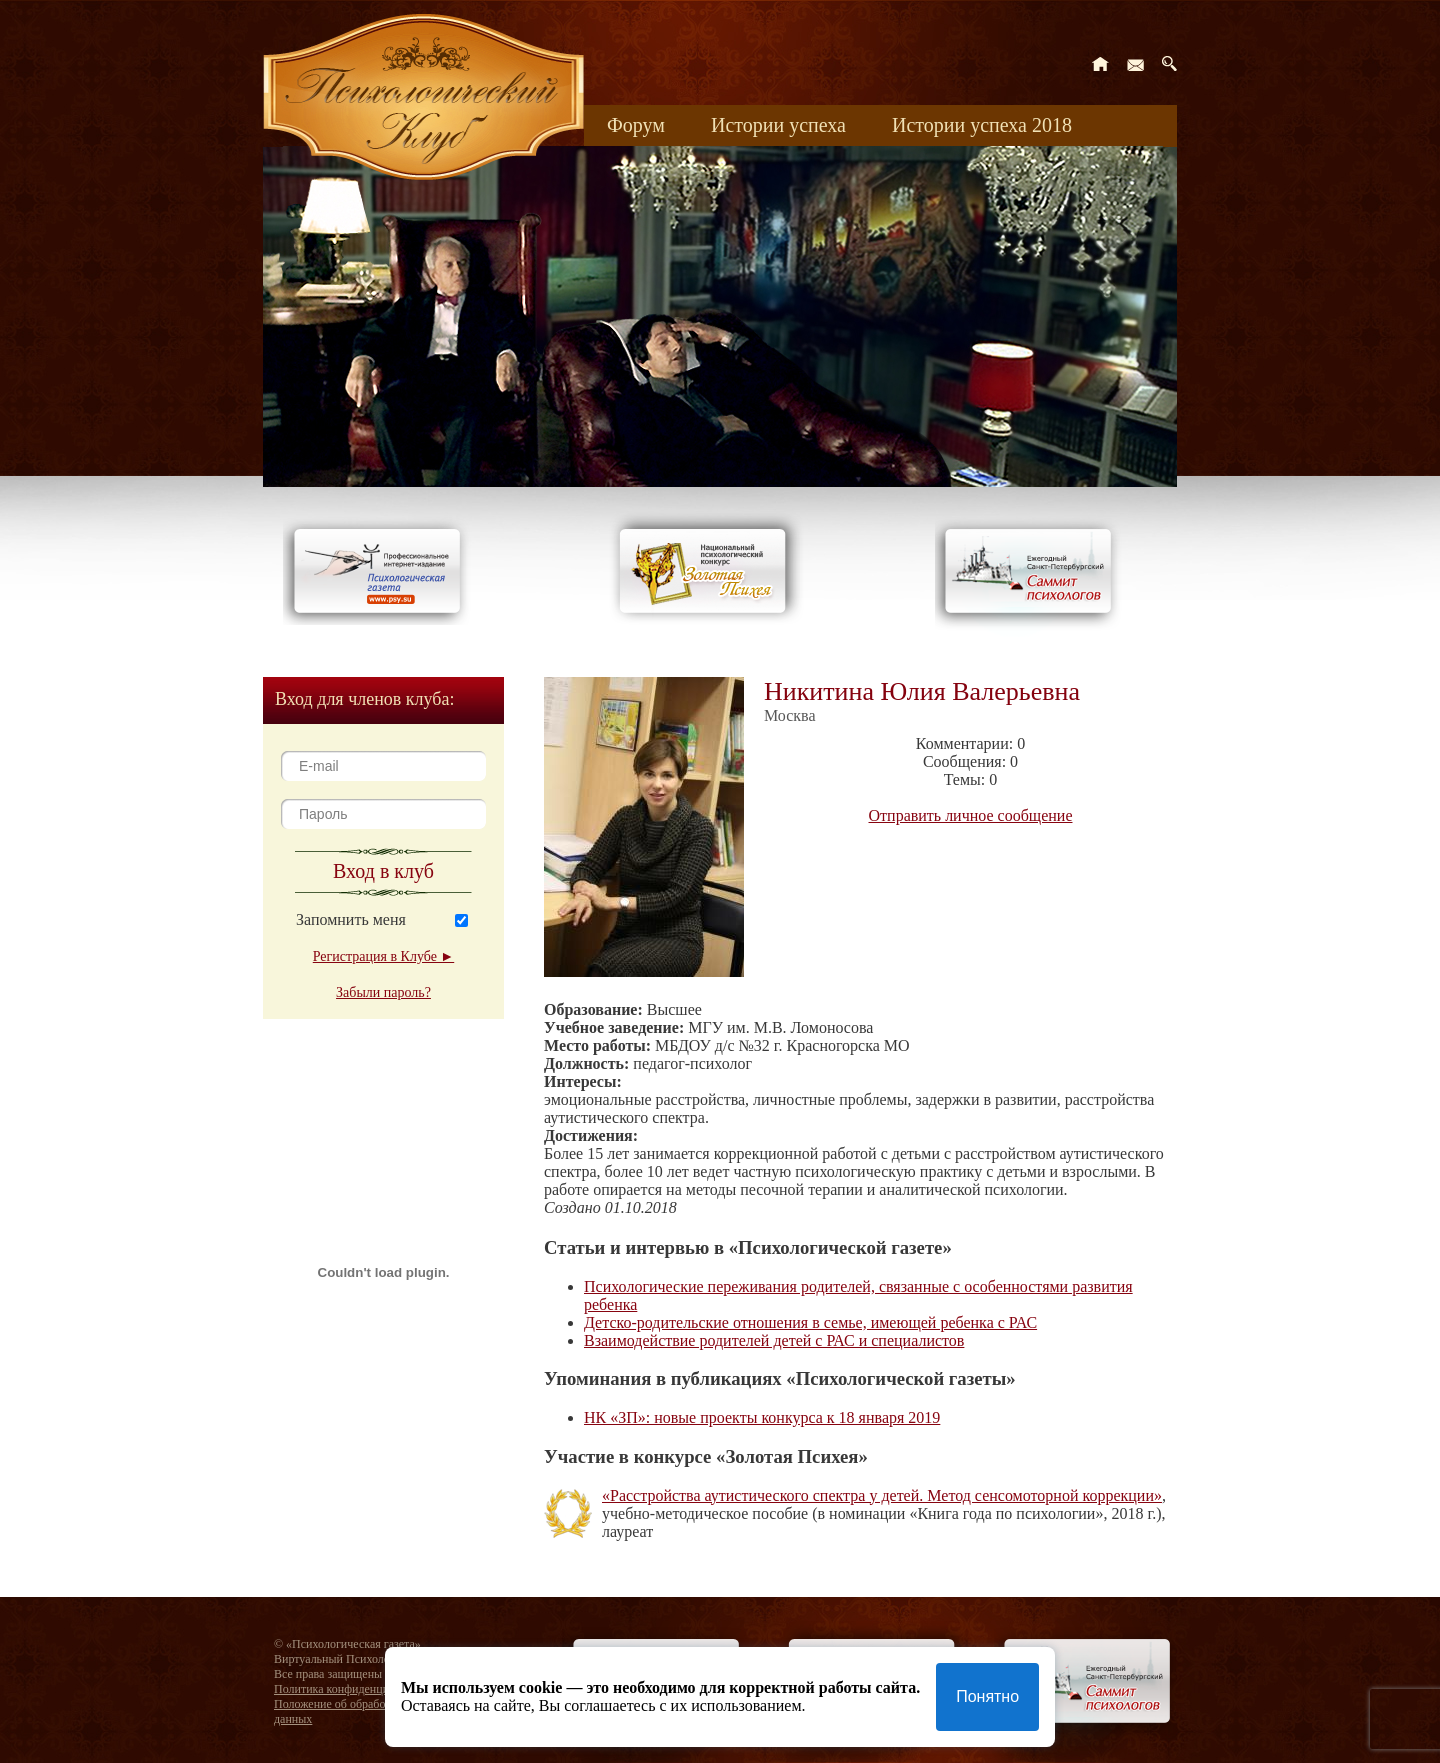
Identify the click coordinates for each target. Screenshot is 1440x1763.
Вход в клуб (383, 871)
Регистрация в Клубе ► (383, 956)
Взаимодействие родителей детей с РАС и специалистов (774, 1340)
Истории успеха (778, 125)
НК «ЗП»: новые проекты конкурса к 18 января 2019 (762, 1417)
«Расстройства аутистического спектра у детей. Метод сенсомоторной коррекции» (882, 1495)
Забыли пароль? (383, 992)
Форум (636, 125)
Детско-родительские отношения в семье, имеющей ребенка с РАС (810, 1322)
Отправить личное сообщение (971, 815)
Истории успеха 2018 (982, 125)
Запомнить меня (351, 919)
